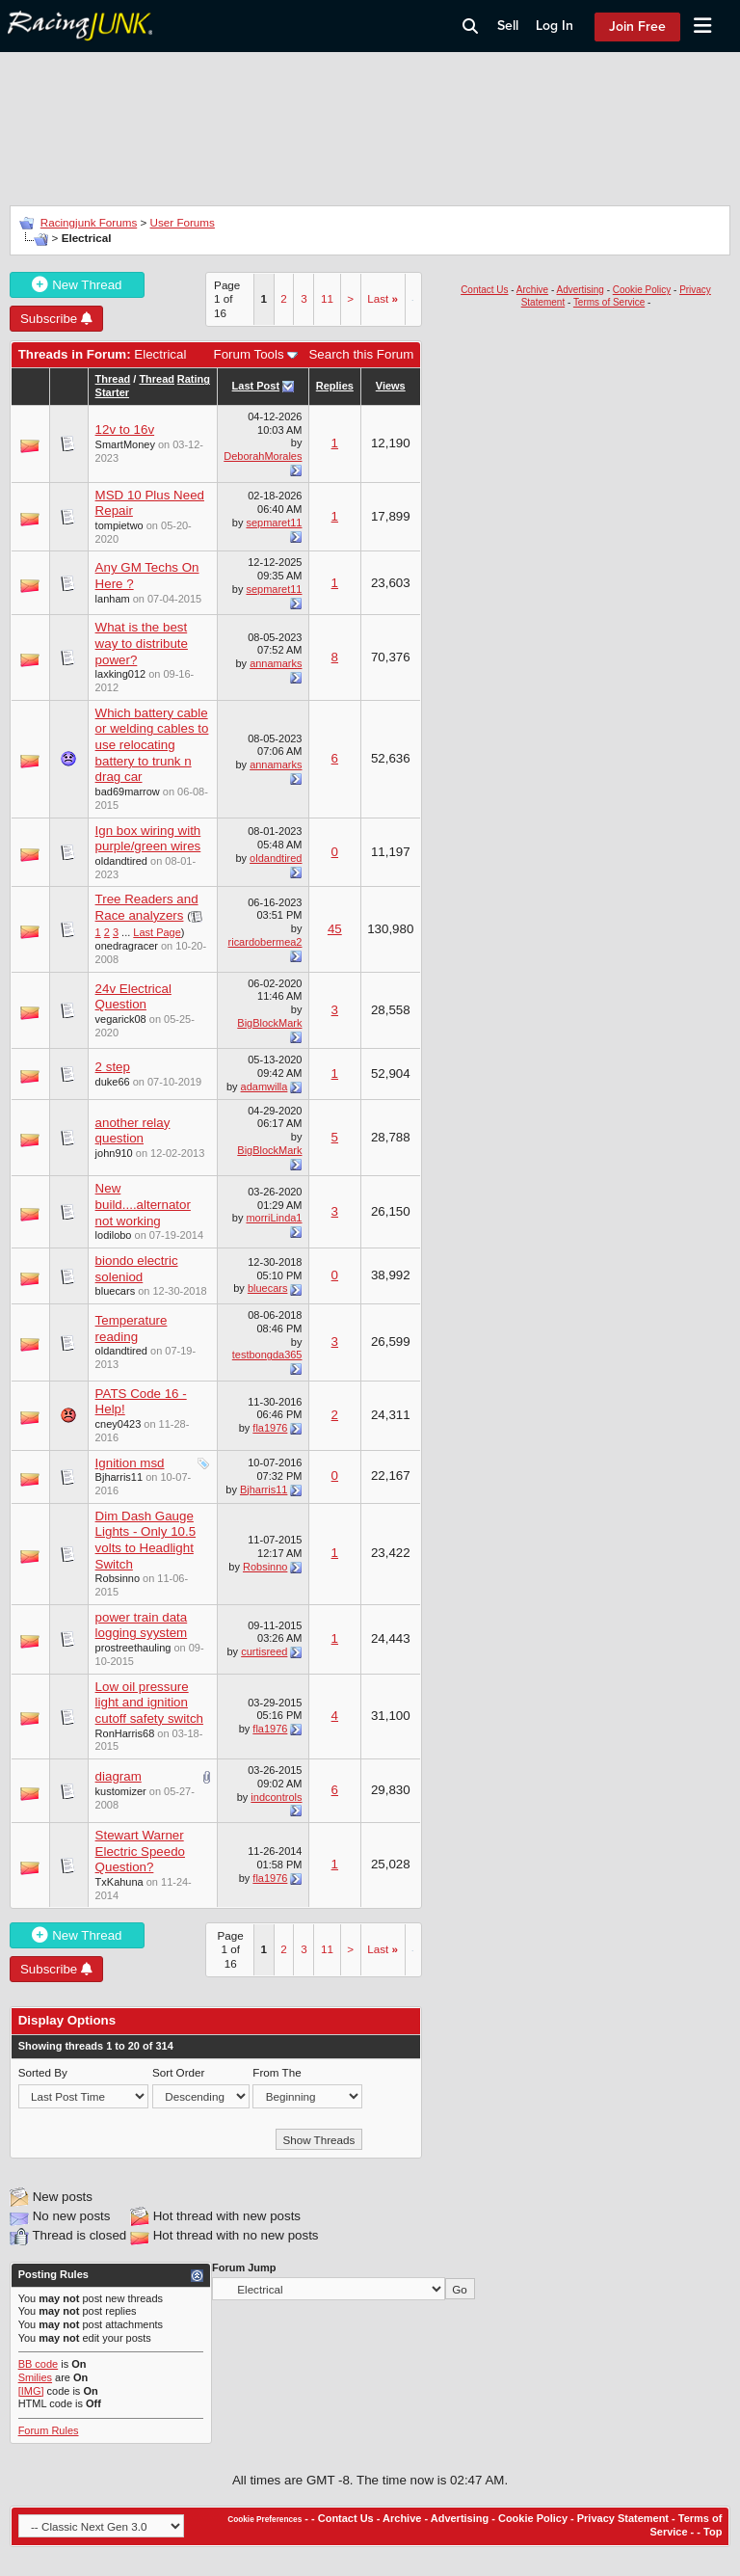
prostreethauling (133, 1647)
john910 (114, 1153)
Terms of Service (609, 302)
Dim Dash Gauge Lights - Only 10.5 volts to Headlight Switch (145, 1540)
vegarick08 (120, 1019)
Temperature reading (131, 1328)
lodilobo (113, 1235)
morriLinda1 (274, 1217)
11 (327, 298)
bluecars (115, 1291)
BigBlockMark (269, 1023)
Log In (554, 25)
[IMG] (31, 2391)
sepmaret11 (274, 522)
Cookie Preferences (264, 2519)
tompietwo (119, 525)
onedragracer (126, 946)
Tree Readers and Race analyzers (146, 907)
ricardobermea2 (265, 942)
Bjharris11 (119, 1477)
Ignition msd (130, 1463)
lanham (112, 598)
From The (276, 2072)
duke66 (112, 1081)
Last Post (255, 385)
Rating (193, 379)
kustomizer (120, 1791)
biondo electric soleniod (136, 1268)
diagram (118, 1776)
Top (712, 2531)
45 (335, 929)
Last (382, 298)
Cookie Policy (642, 289)
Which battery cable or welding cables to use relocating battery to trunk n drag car (152, 745)
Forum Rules (48, 2430)
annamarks (276, 663)
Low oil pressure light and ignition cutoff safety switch (149, 1702)
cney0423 (118, 1424)
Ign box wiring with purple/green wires (148, 838)
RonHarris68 (125, 1733)
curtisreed (264, 1651)
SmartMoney (125, 444)
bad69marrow (127, 791)
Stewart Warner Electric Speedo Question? (140, 1851)
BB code (38, 2364)
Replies (335, 385)
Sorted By (42, 2072)
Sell (507, 25)
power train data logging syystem (141, 1625)
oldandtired (121, 861)
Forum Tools (249, 354)
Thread (113, 379)
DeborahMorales (263, 456)
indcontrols (276, 1797)
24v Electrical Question (133, 996)
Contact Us (484, 289)
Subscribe (56, 318)
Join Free (637, 26)
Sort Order (178, 2072)
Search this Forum (360, 354)
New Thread (76, 285)
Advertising (579, 289)
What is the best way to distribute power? (141, 643)
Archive (532, 289)
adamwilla (264, 1086)
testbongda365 (267, 1354)
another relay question (133, 1130)
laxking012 (120, 674)
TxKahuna (119, 1882)
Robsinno (117, 1578)
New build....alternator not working (143, 1204)
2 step (112, 1067)
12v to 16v (125, 429)
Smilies (35, 2377)
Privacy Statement (623, 2518)
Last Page (156, 932)
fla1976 (269, 1428)
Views (391, 385)
